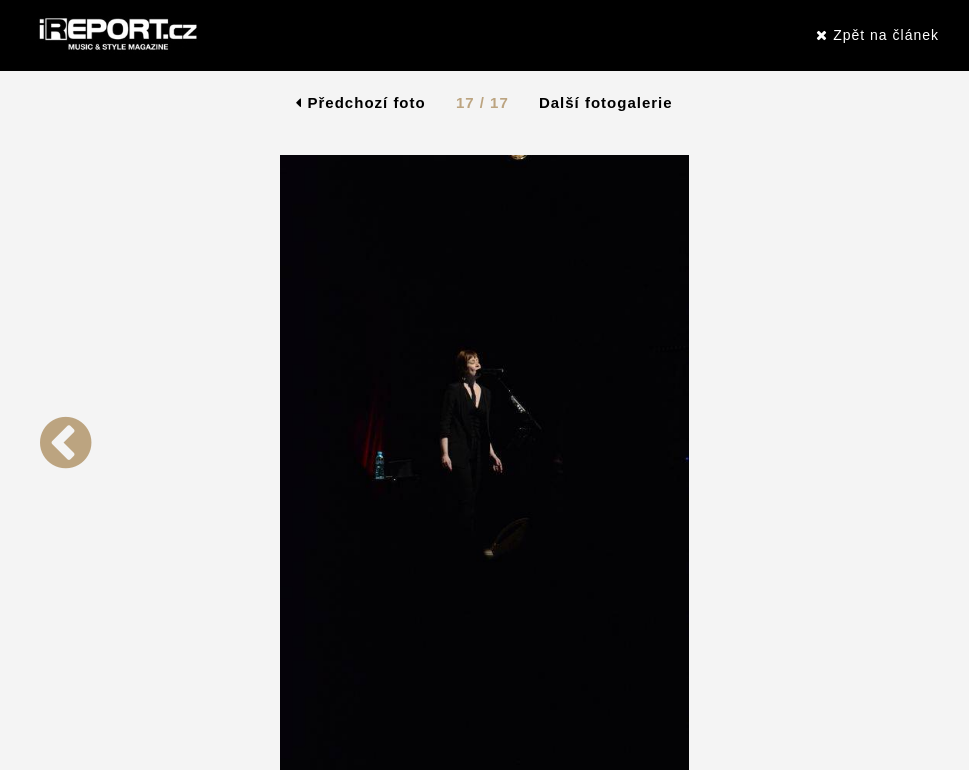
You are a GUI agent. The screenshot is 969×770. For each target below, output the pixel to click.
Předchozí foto (360, 102)
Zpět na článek (877, 35)
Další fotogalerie (606, 102)
